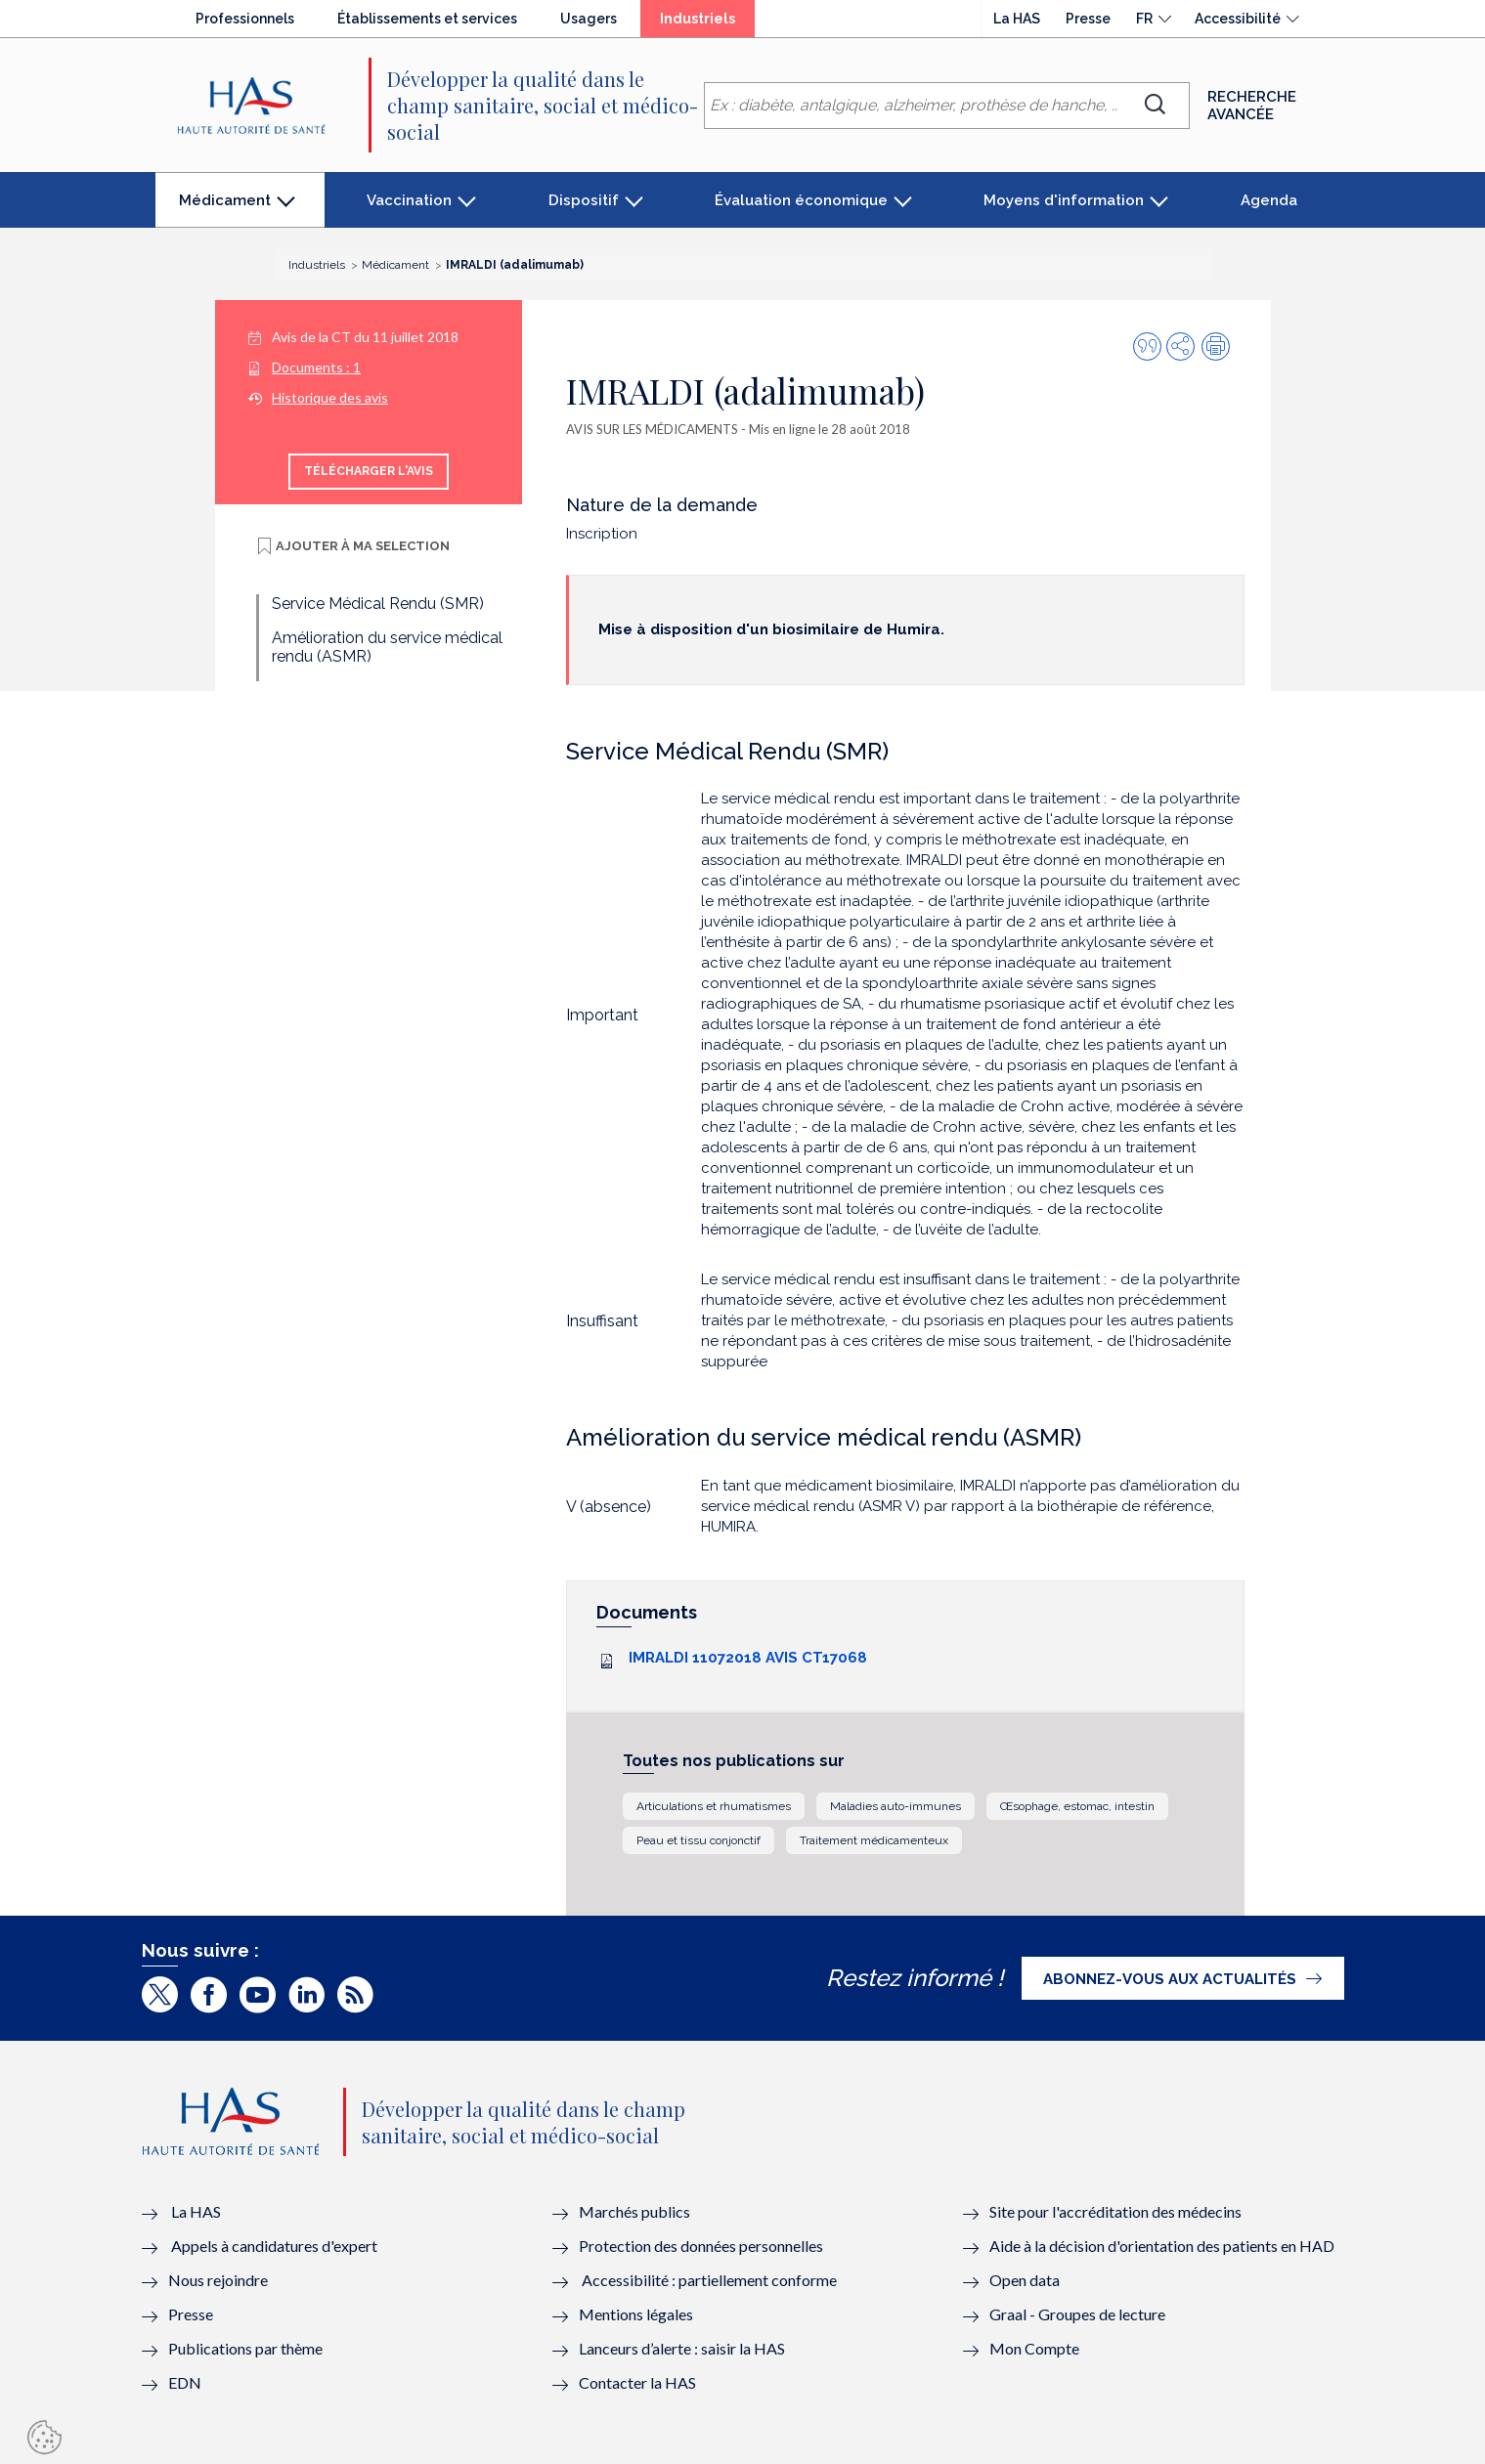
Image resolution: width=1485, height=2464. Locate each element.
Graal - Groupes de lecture (1077, 2314)
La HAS (1016, 18)
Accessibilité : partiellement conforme (709, 2279)
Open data (1024, 2279)
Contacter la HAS (637, 2382)
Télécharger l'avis (368, 471)
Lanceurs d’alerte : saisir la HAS (682, 2348)
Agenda (1269, 200)
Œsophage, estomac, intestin (1077, 1806)
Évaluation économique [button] (801, 200)
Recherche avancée (1251, 105)
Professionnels (245, 18)
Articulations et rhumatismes (713, 1806)
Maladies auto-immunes (895, 1806)
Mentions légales (636, 2314)
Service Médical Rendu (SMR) (378, 603)
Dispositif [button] (583, 200)
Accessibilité (1238, 18)
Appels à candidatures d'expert (274, 2245)
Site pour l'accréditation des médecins (1115, 2211)
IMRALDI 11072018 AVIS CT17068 (748, 1657)
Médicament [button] (224, 210)
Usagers (588, 18)
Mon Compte (1034, 2348)
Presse (1088, 18)
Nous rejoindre (218, 2279)
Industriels (707, 23)
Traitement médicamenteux (874, 1840)
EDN (184, 2382)
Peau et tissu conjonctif (698, 1840)
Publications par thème (245, 2348)
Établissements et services (427, 18)
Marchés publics (636, 2211)
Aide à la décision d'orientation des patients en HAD (1161, 2245)
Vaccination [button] (409, 200)
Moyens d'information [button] (1063, 200)
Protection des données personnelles (701, 2245)
